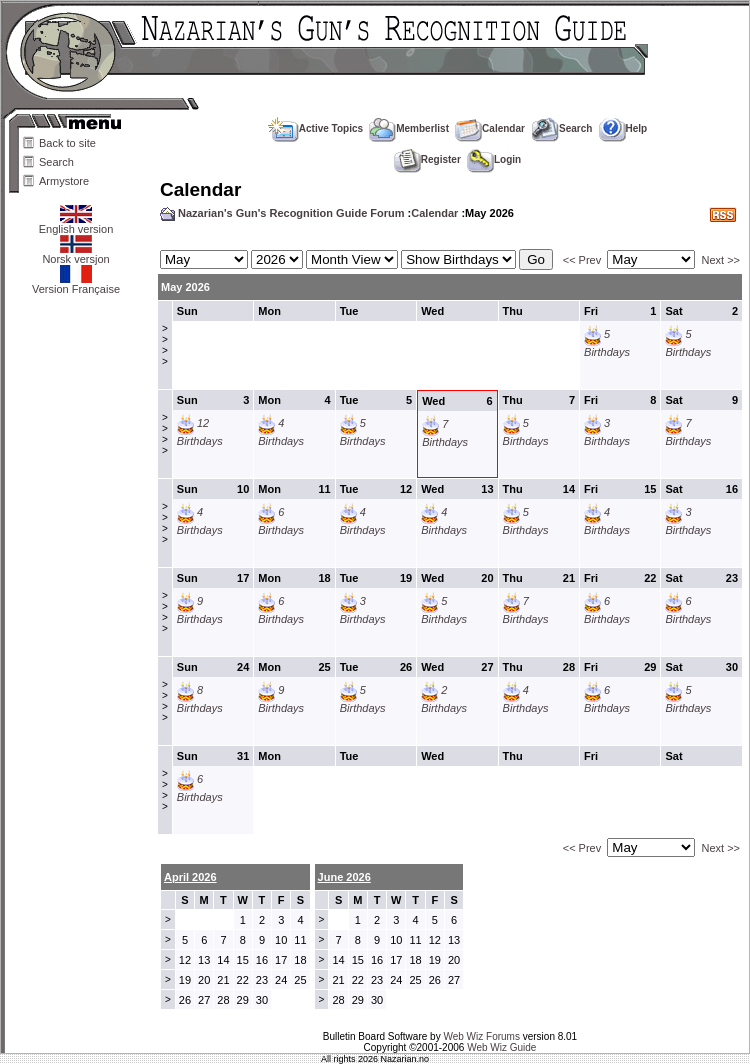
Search (56, 162)
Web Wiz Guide (501, 1047)
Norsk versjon (75, 254)
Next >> (720, 260)
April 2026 (190, 877)
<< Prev (582, 260)
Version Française (76, 284)
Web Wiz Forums (481, 1036)
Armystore (64, 181)
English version (76, 224)
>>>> (165, 345)
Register (427, 159)
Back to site (67, 143)
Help (623, 128)
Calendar (490, 128)
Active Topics (315, 128)
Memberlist (409, 128)
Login (494, 159)
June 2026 (344, 877)
